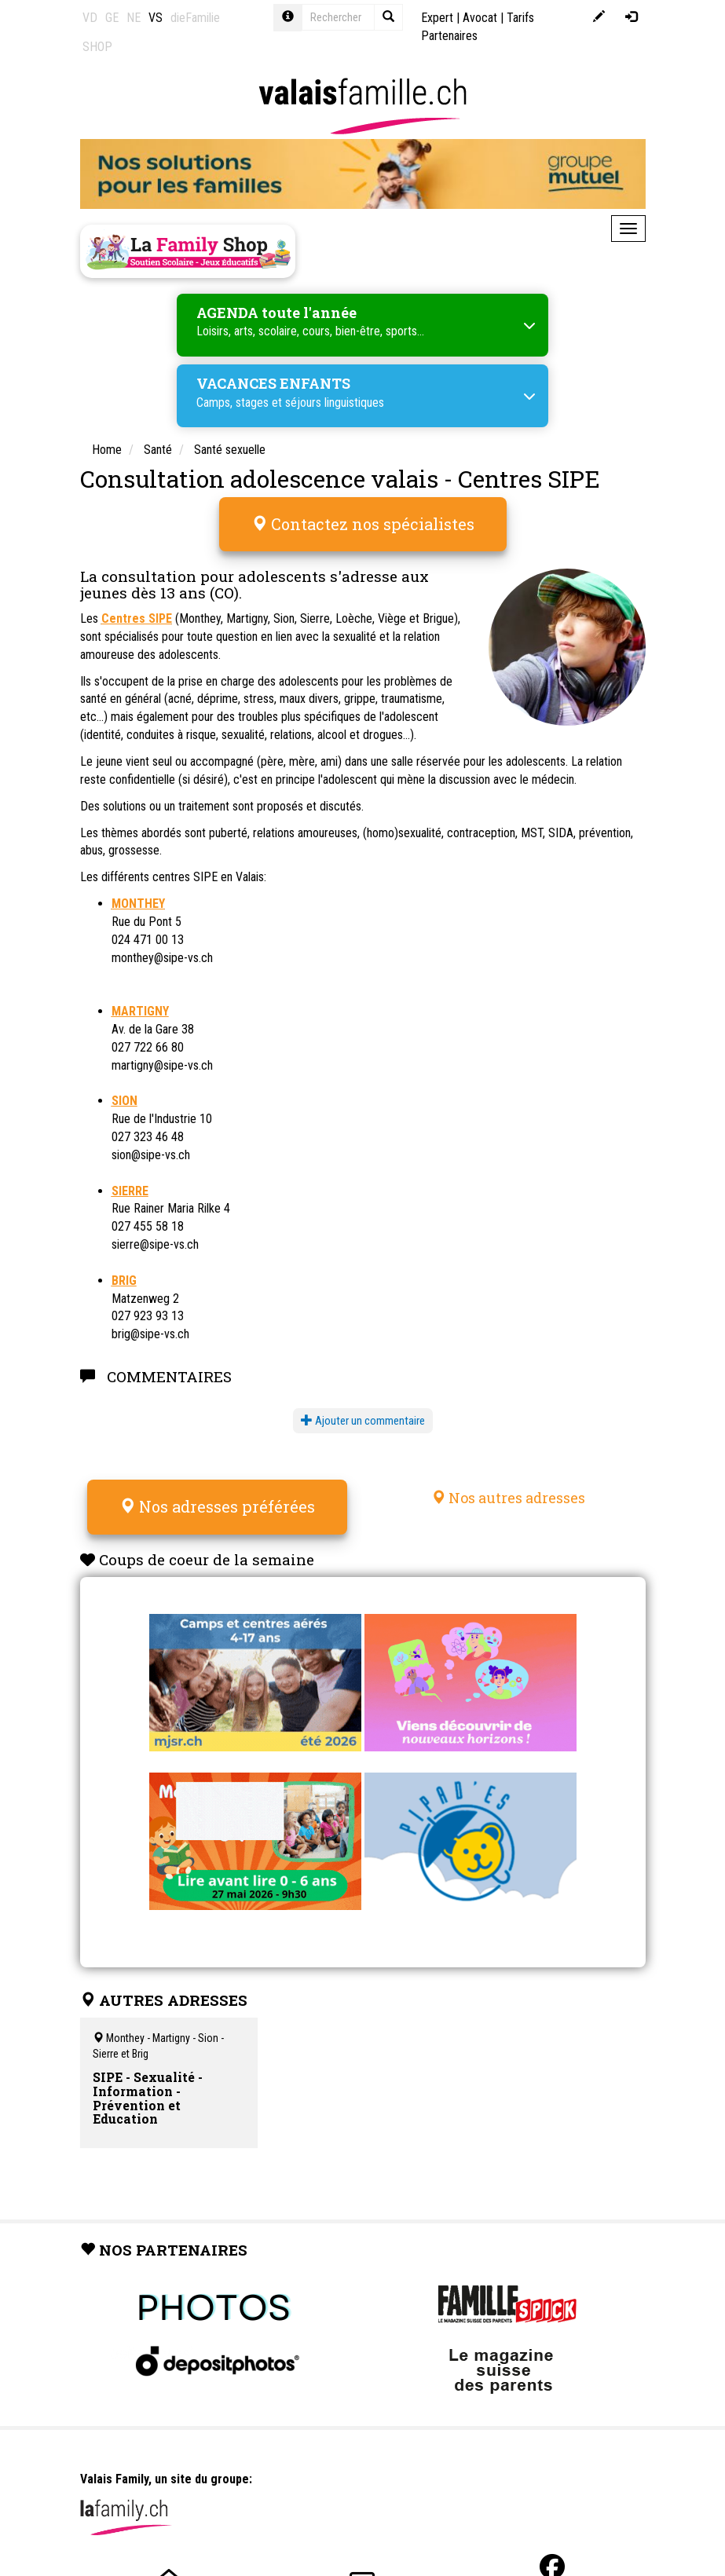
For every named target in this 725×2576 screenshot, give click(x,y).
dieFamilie (195, 17)
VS (155, 17)
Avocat (480, 17)
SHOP (97, 46)
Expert (437, 17)
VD (89, 17)
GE (112, 17)
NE (133, 17)
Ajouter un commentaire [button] (363, 1421)
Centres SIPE (136, 618)
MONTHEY (138, 903)
